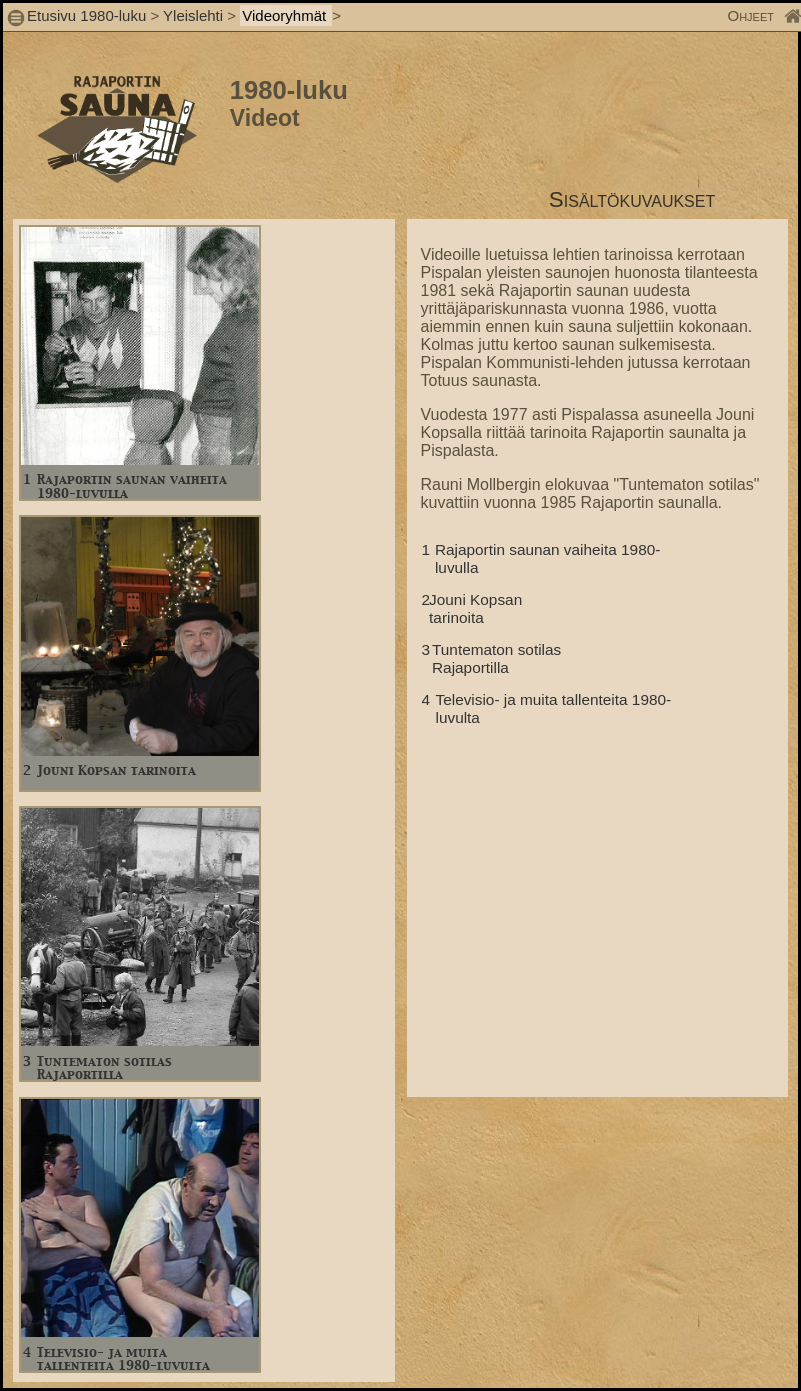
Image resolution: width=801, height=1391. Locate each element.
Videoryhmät (286, 15)
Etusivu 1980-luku (86, 15)
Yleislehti (193, 15)
